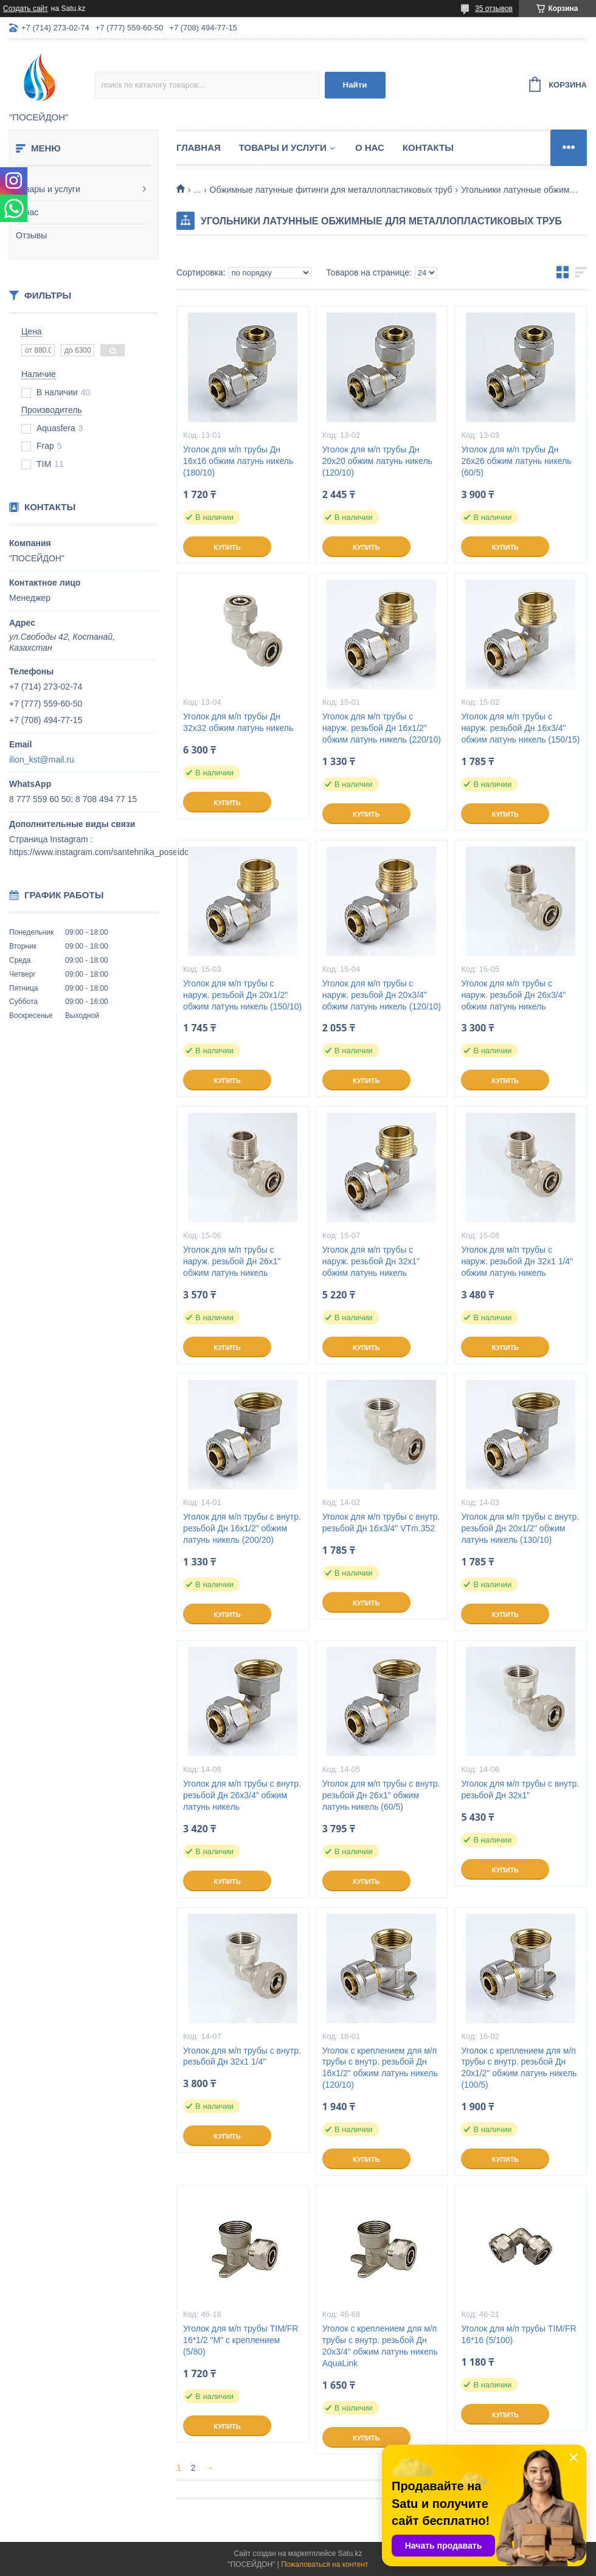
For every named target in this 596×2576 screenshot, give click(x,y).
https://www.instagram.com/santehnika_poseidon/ (102, 852)
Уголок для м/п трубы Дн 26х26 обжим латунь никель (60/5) (516, 461)
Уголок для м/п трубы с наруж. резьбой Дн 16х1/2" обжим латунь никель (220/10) (381, 728)
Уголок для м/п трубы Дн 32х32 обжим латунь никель (238, 722)
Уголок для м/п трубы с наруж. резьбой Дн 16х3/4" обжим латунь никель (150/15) (520, 728)
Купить (226, 547)
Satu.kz (350, 2553)
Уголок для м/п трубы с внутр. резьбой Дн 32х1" (520, 1789)
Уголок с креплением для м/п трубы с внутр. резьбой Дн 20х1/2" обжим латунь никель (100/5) (519, 2068)
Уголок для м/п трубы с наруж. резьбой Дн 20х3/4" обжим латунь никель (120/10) (381, 994)
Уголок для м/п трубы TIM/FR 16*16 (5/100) (518, 2334)
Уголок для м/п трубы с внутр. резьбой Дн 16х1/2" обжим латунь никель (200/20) (242, 1528)
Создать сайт (25, 8)
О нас (27, 212)
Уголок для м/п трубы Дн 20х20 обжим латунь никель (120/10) (377, 461)
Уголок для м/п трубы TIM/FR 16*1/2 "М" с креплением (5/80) (240, 2340)
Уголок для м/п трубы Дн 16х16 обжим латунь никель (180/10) (238, 461)
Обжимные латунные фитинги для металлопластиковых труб (331, 190)
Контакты (428, 147)
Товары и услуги (48, 189)
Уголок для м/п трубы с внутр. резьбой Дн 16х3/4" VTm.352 (381, 1522)
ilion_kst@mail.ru (41, 759)
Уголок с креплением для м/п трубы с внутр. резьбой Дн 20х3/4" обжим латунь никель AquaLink (380, 2346)
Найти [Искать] (355, 84)
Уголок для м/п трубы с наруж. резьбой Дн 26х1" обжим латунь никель (231, 1261)
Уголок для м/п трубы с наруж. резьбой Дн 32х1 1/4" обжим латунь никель (517, 1261)
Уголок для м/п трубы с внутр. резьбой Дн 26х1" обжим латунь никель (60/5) (381, 1795)
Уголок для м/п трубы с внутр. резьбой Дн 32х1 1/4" (242, 2056)
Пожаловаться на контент (324, 2564)
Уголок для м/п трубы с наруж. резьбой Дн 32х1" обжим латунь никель (371, 1261)
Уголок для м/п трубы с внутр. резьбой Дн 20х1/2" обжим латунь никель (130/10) (520, 1528)
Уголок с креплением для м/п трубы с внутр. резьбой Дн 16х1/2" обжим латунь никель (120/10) (380, 2068)
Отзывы (31, 235)
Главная (198, 147)
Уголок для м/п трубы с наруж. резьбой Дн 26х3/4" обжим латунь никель (513, 994)
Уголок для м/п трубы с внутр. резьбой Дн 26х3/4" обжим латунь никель (242, 1795)
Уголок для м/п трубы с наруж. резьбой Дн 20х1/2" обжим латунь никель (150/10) (242, 994)
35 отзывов (494, 8)
